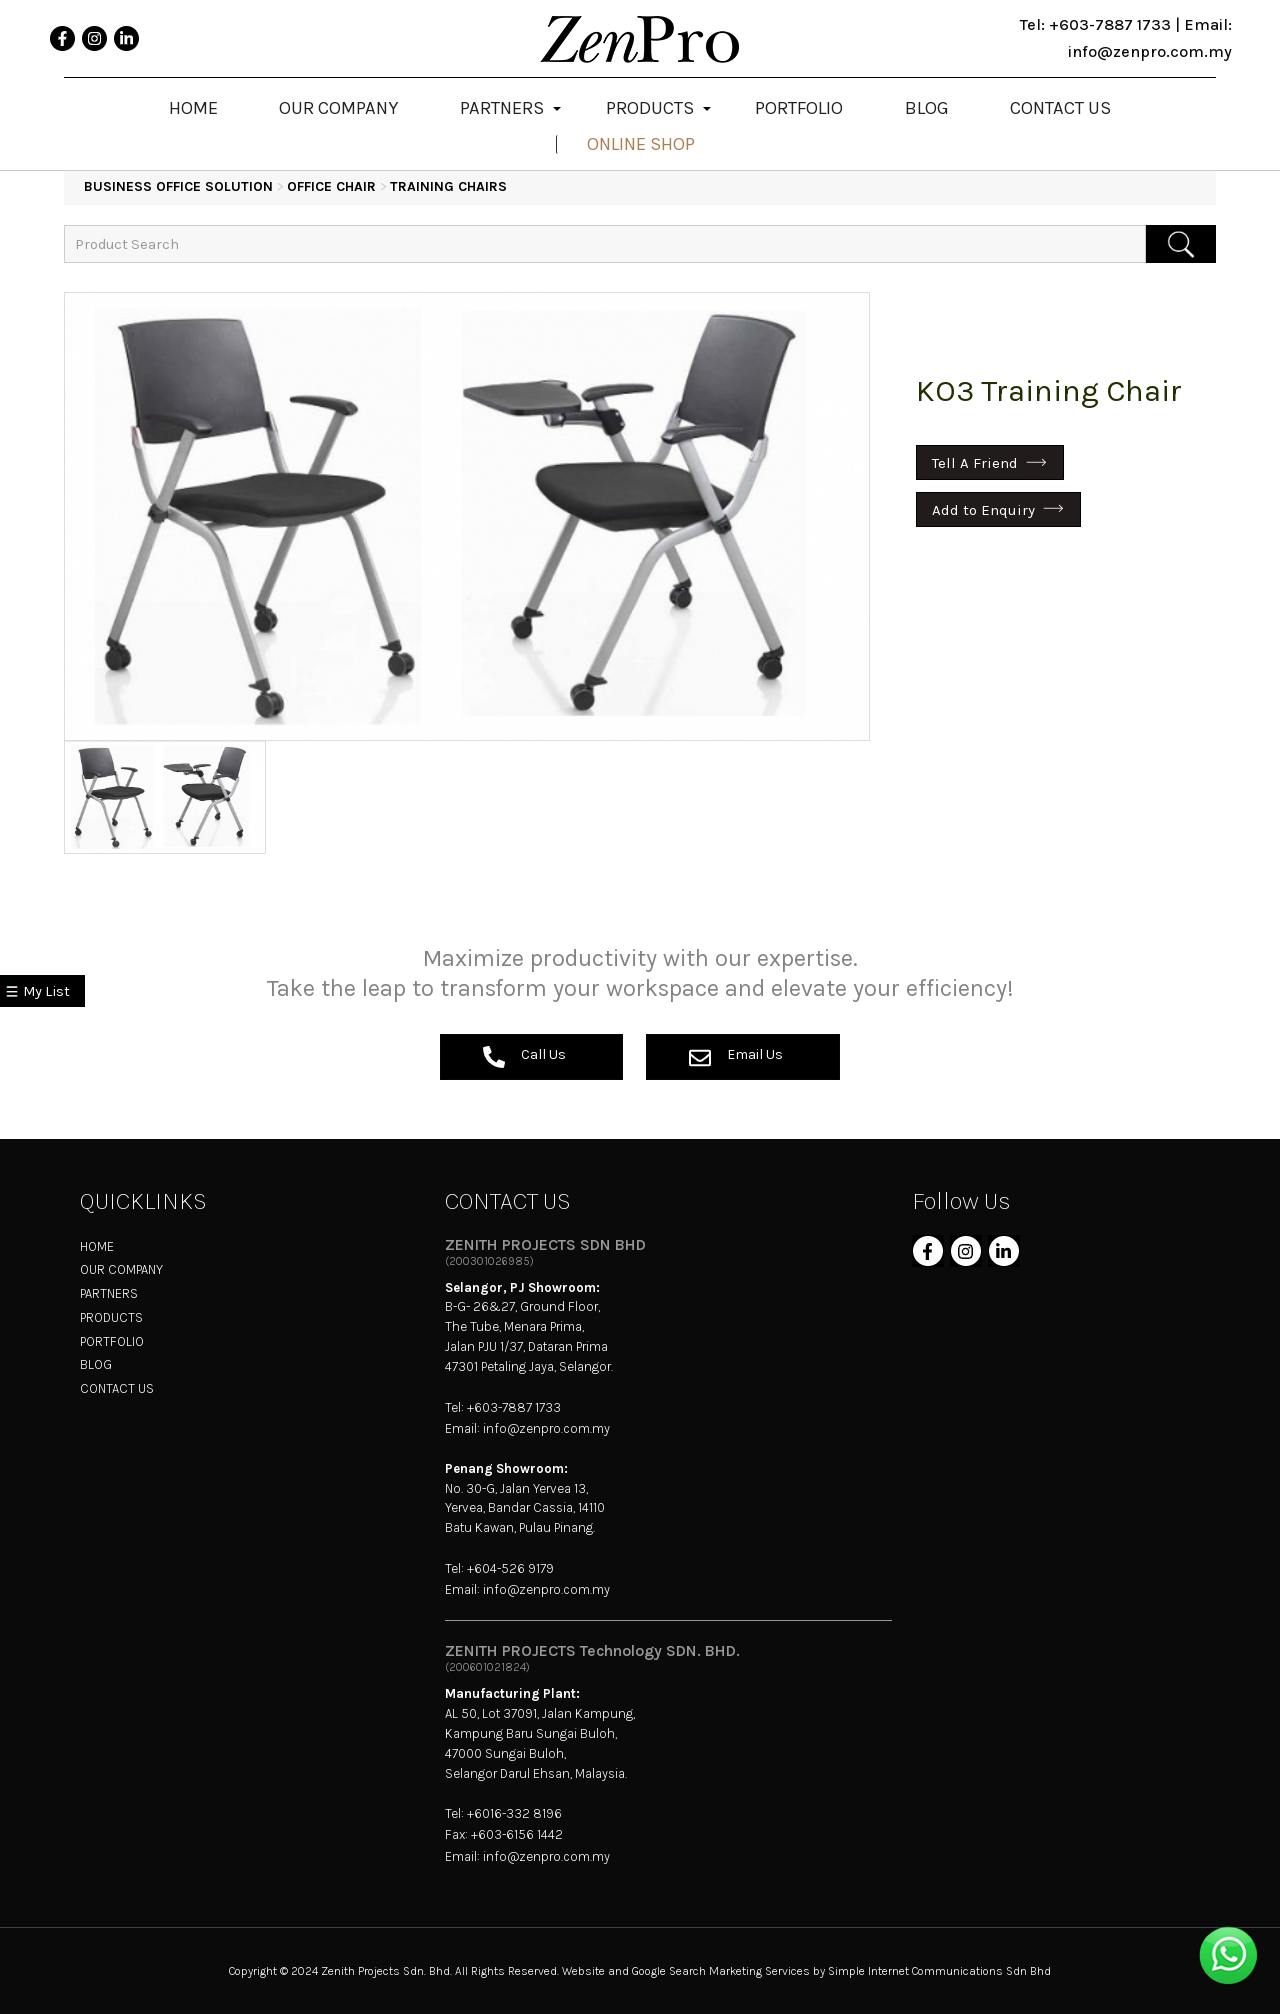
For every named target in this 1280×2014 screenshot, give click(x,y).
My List (46, 991)
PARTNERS (109, 1293)
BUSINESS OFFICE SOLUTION (178, 186)
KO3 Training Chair (1049, 391)
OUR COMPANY (121, 1269)
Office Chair (331, 186)
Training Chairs (448, 186)
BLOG (96, 1364)
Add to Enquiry (983, 509)
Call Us (524, 1057)
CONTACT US (117, 1388)
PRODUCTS (111, 1317)
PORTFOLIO (112, 1341)
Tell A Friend (975, 463)
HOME (97, 1246)
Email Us (736, 1057)
